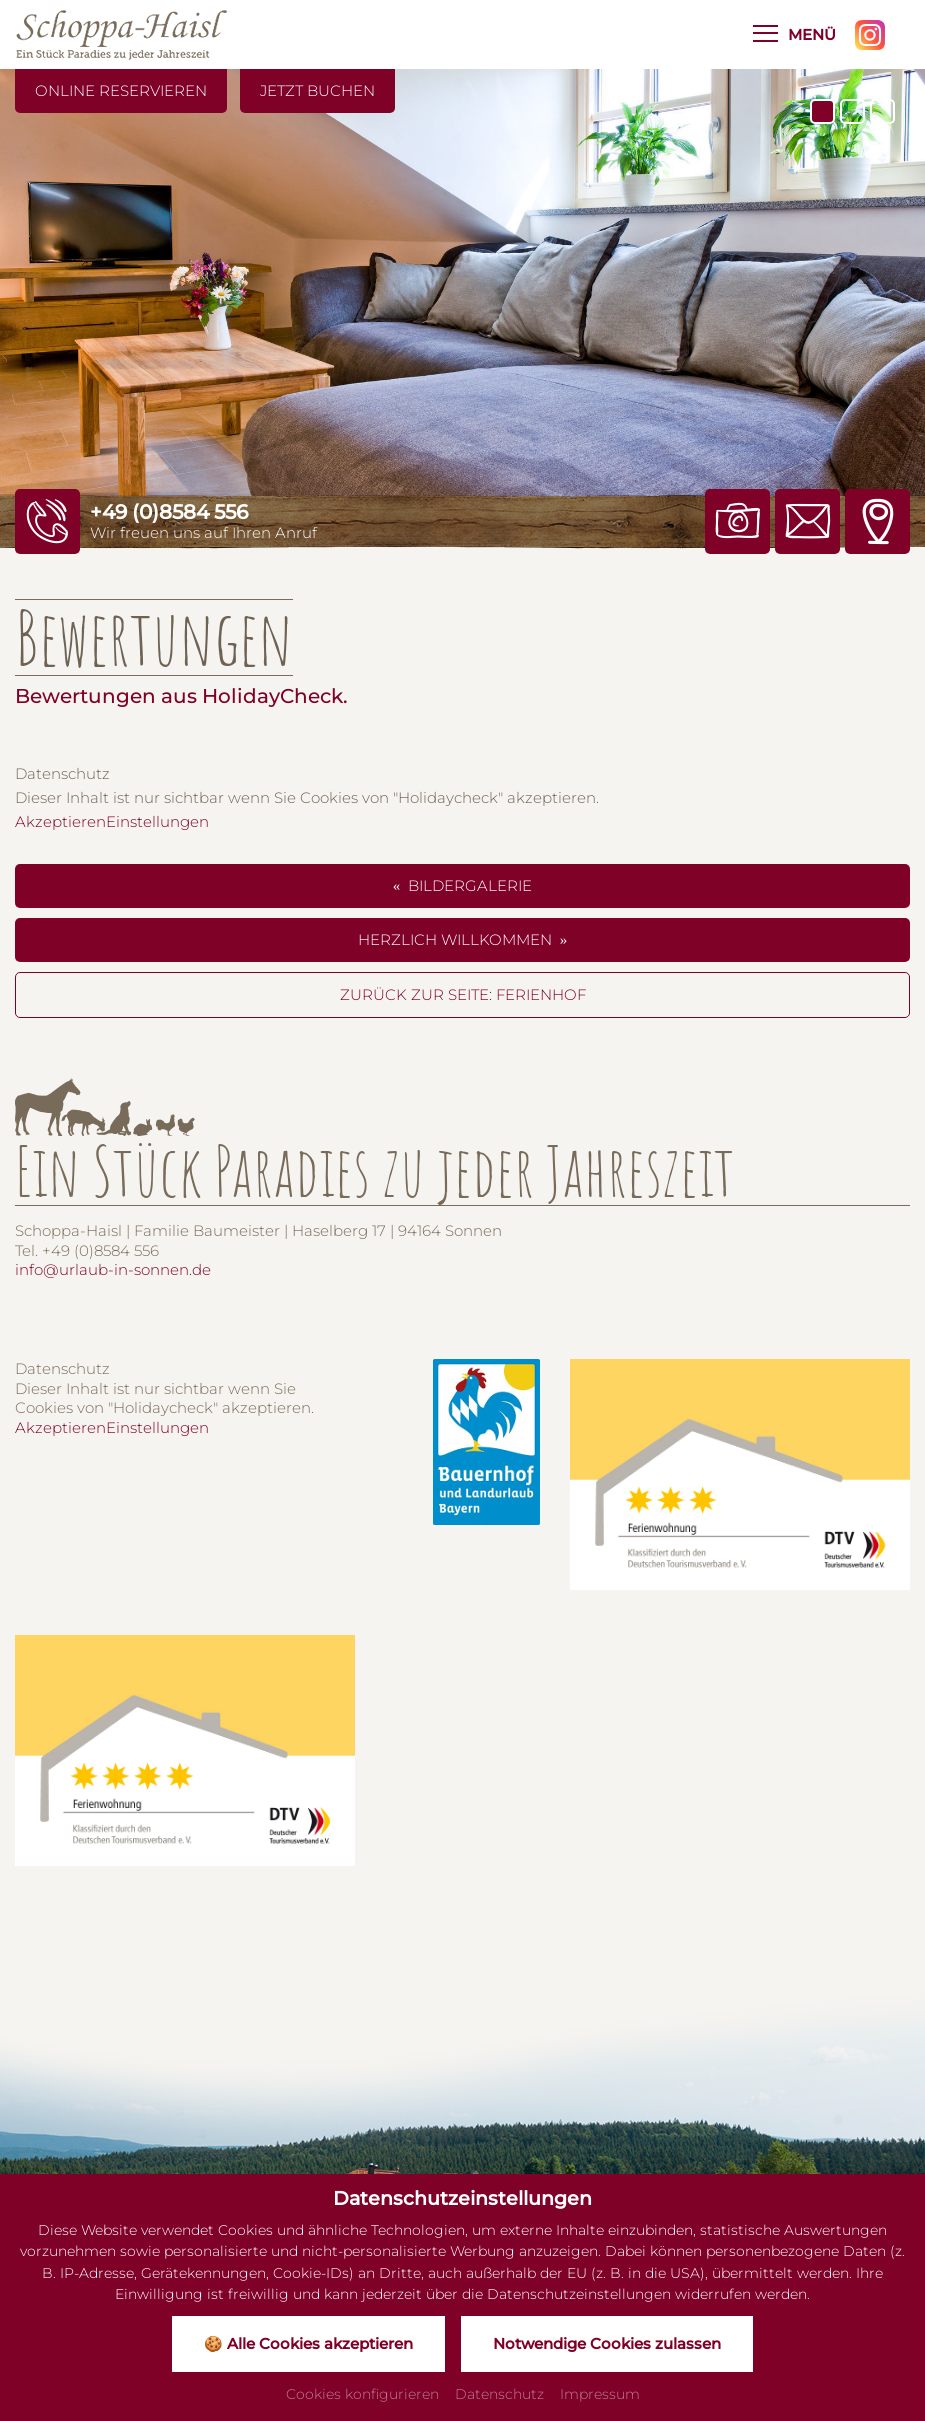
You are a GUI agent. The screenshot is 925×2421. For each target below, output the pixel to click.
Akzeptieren (60, 821)
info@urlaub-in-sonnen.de (113, 1269)
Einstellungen (157, 821)
